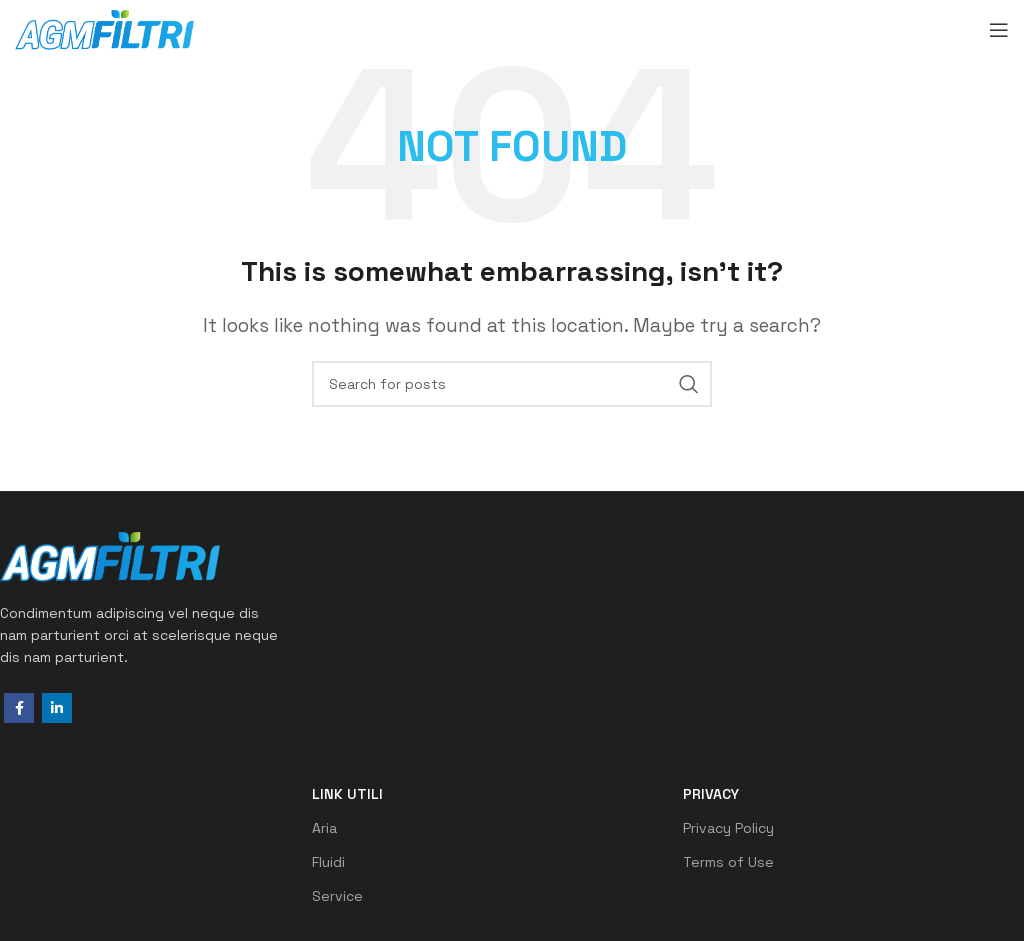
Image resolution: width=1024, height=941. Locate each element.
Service (337, 896)
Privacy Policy (728, 828)
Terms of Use (728, 862)
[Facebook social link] (19, 708)
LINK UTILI (347, 794)
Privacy (711, 794)
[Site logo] (104, 28)
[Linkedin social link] (57, 708)
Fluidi (328, 862)
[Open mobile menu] (999, 30)
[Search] (512, 384)
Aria (324, 828)
